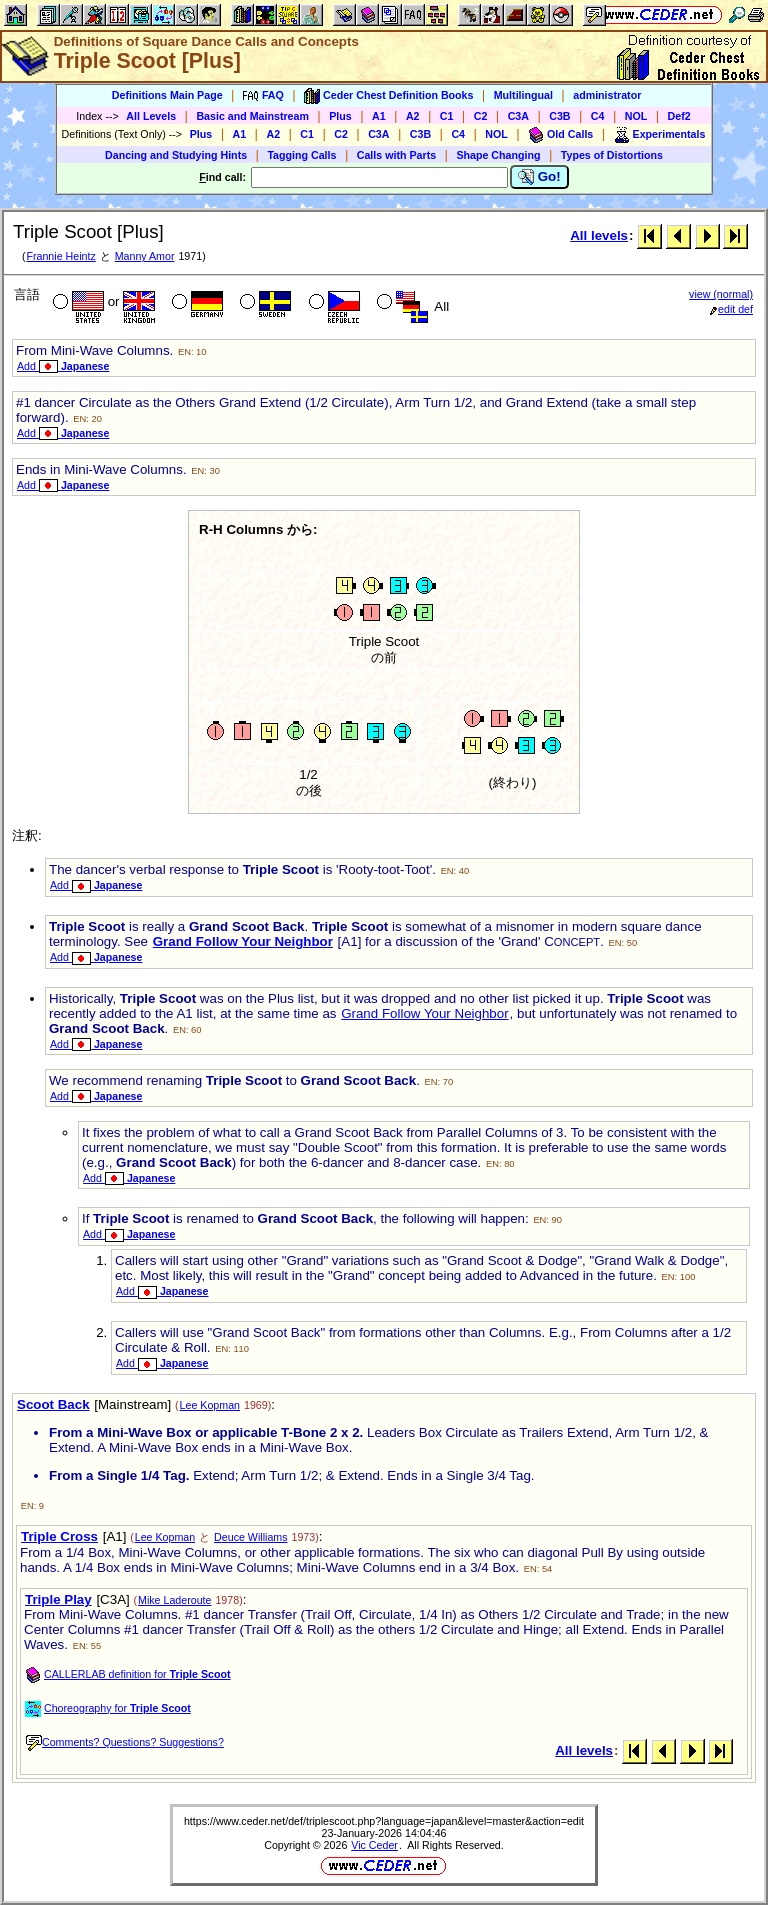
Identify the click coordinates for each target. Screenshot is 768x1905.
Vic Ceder (374, 1845)
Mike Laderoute (174, 1600)
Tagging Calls (301, 155)
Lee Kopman (210, 1405)
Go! (539, 177)
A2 (413, 116)
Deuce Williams (250, 1537)
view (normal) (721, 294)
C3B (559, 116)
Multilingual (523, 95)
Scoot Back (53, 1404)
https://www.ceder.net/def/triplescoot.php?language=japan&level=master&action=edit (384, 1821)
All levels (599, 235)
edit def (731, 309)
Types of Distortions (612, 155)
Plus (340, 116)
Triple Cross (59, 1536)
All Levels (151, 116)
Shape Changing (498, 155)
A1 (379, 116)
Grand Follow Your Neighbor (243, 941)
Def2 (679, 116)
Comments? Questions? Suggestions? (125, 1742)
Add (63, 366)
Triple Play (58, 1599)
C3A (518, 116)
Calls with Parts (396, 155)
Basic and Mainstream (252, 116)
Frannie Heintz (60, 256)
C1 (447, 116)
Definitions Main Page (167, 95)
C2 (481, 116)
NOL (636, 116)
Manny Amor (145, 256)
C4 (598, 116)
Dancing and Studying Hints (176, 155)
